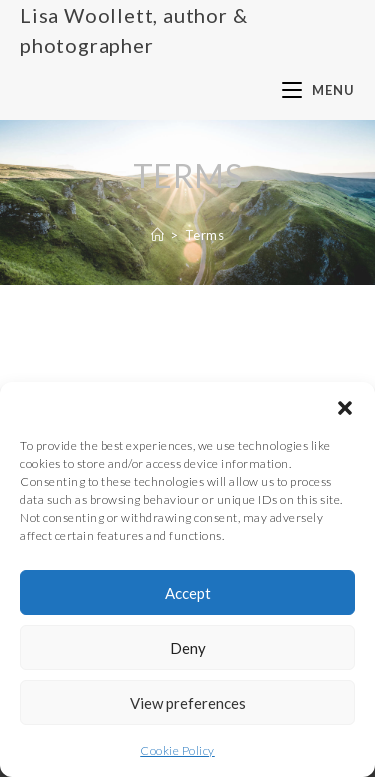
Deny (188, 648)
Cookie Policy (177, 750)
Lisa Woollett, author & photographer (133, 30)
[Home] (158, 235)
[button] (345, 407)
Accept (188, 593)
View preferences (188, 703)
